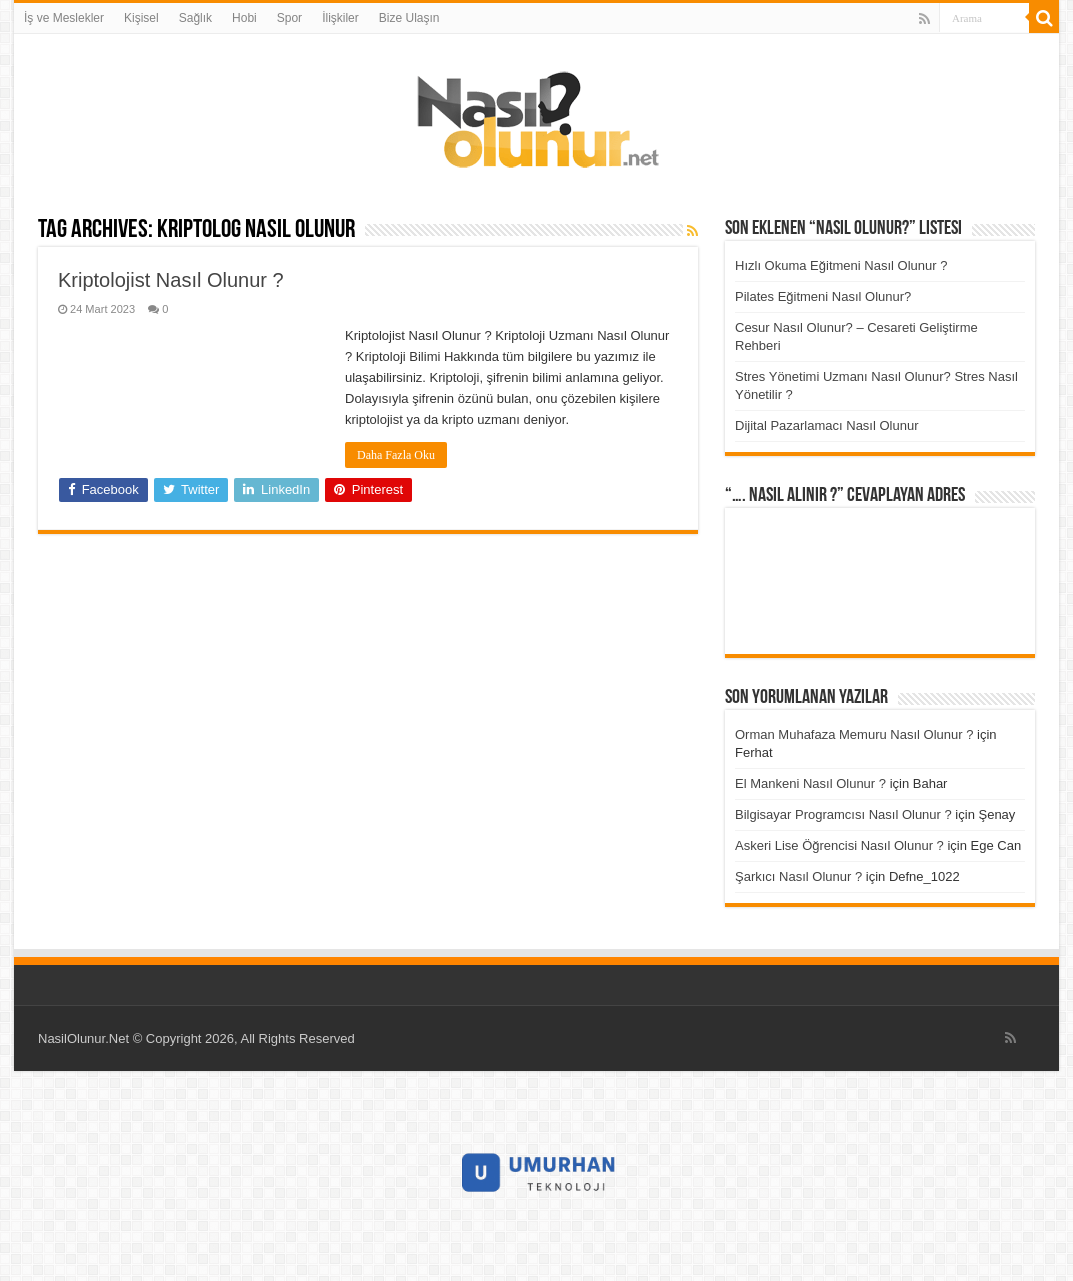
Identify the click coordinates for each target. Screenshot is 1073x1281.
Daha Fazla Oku (396, 455)
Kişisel (141, 18)
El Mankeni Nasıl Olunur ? (810, 783)
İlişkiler (340, 18)
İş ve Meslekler (64, 18)
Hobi (244, 18)
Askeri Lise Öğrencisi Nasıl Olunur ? (839, 845)
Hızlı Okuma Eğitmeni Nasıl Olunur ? (841, 265)
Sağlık (195, 18)
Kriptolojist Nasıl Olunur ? (171, 280)
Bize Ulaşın (409, 18)
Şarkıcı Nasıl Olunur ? (798, 876)
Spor (289, 18)
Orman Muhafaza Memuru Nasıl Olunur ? (854, 734)
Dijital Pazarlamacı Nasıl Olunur (827, 425)
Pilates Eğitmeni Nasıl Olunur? (823, 296)
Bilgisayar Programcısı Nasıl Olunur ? (843, 814)
